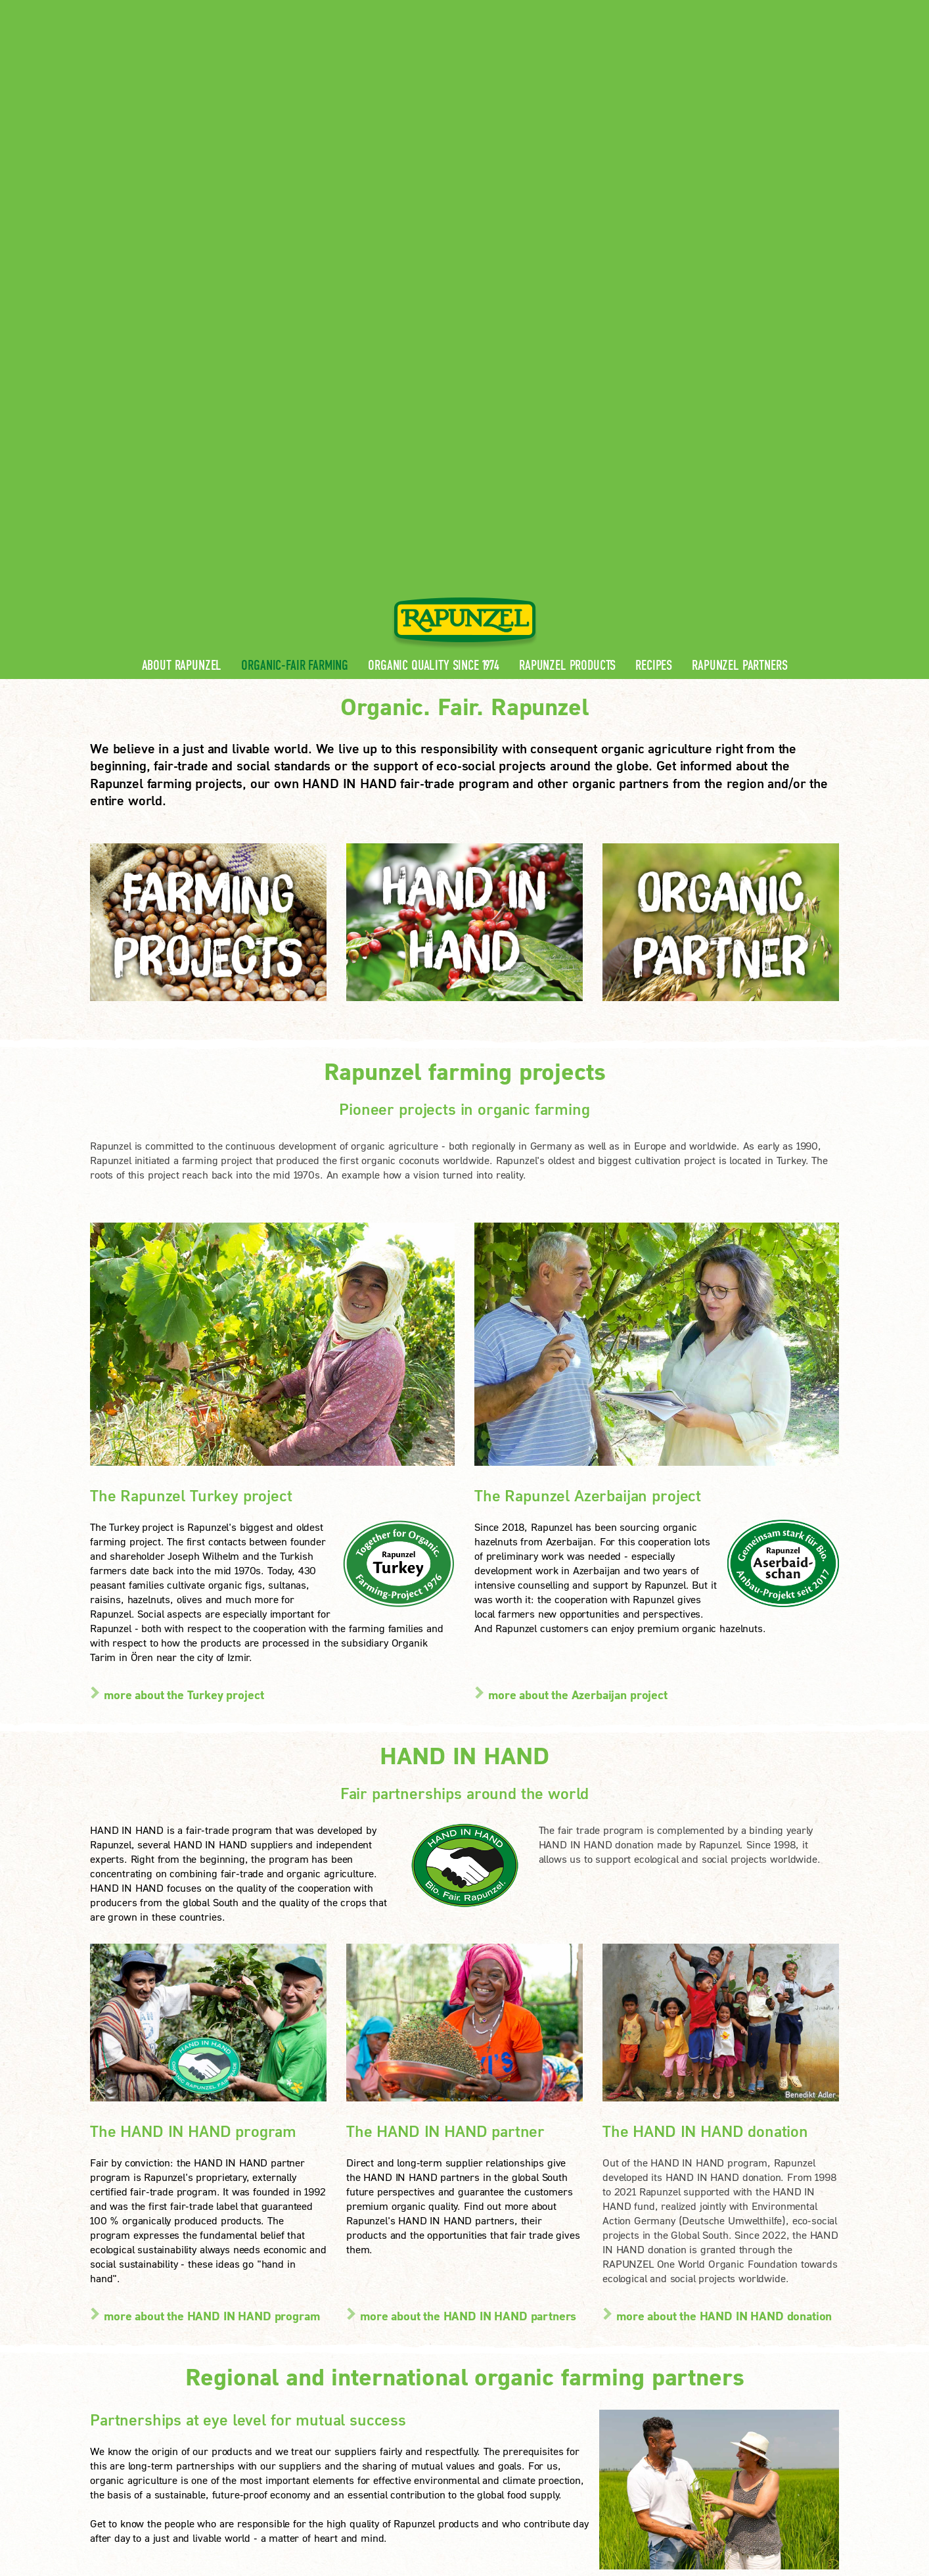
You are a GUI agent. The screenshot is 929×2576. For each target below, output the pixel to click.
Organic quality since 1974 (433, 278)
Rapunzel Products (567, 278)
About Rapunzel (182, 278)
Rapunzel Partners (739, 278)
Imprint (257, 2489)
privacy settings (428, 2489)
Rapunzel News (322, 2312)
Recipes (653, 278)
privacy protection (332, 2489)
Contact (728, 10)
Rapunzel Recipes (327, 2354)
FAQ (297, 2375)
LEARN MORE (141, 2421)
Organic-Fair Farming (294, 278)
